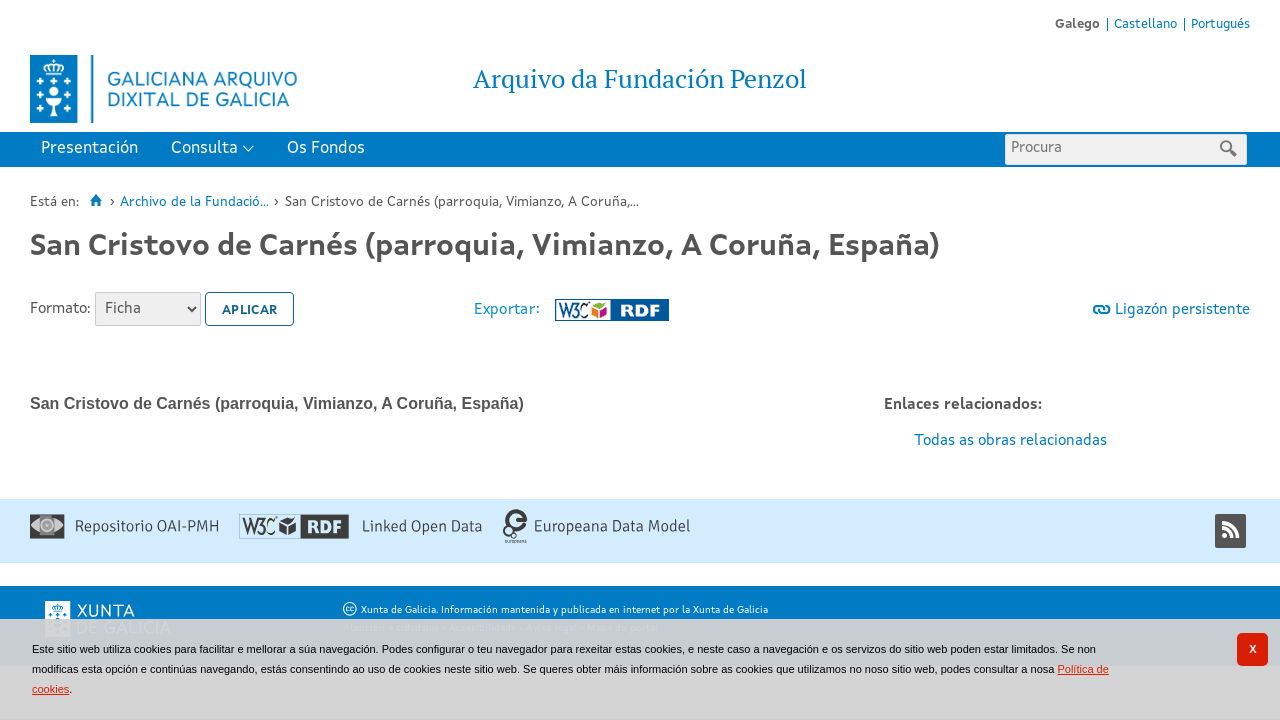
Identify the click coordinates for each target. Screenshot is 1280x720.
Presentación (89, 148)
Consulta (204, 148)
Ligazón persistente (1182, 310)
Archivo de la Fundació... (194, 202)
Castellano (1145, 24)
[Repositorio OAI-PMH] (124, 535)
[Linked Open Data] (360, 535)
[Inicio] (95, 201)
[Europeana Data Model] (596, 540)
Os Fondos (326, 148)
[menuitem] (94, 149)
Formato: (60, 309)
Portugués (1220, 24)
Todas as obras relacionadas (1010, 441)
